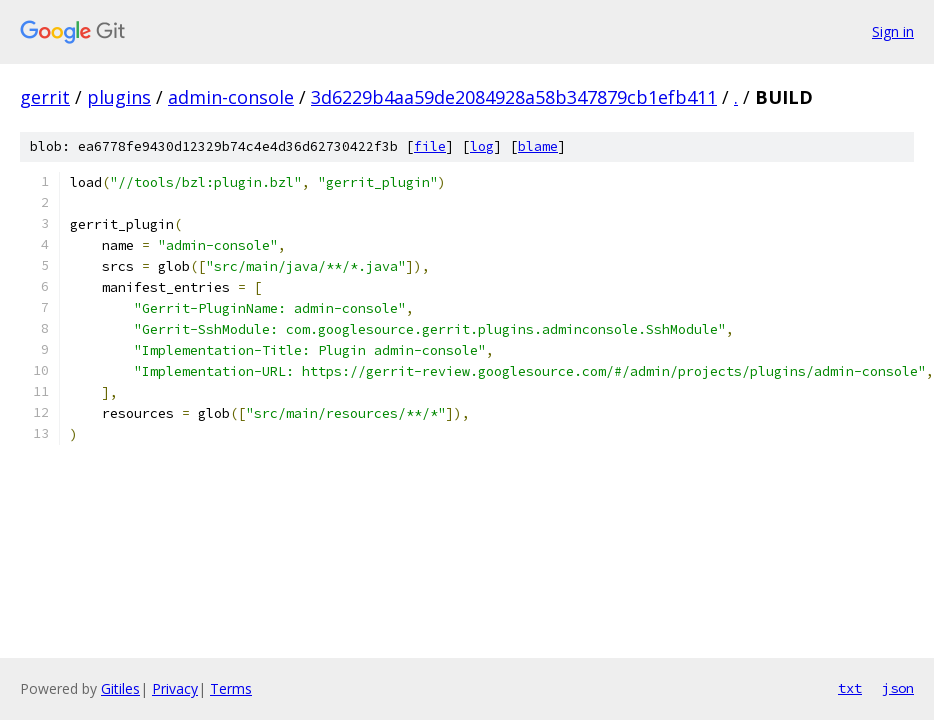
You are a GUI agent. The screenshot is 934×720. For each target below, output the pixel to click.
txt (850, 688)
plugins (119, 97)
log (482, 146)
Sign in (893, 31)
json (898, 688)
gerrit (45, 97)
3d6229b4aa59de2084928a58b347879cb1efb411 (514, 97)
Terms (231, 688)
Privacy (175, 688)
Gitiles (120, 688)
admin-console (231, 97)
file (430, 146)
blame (538, 146)
